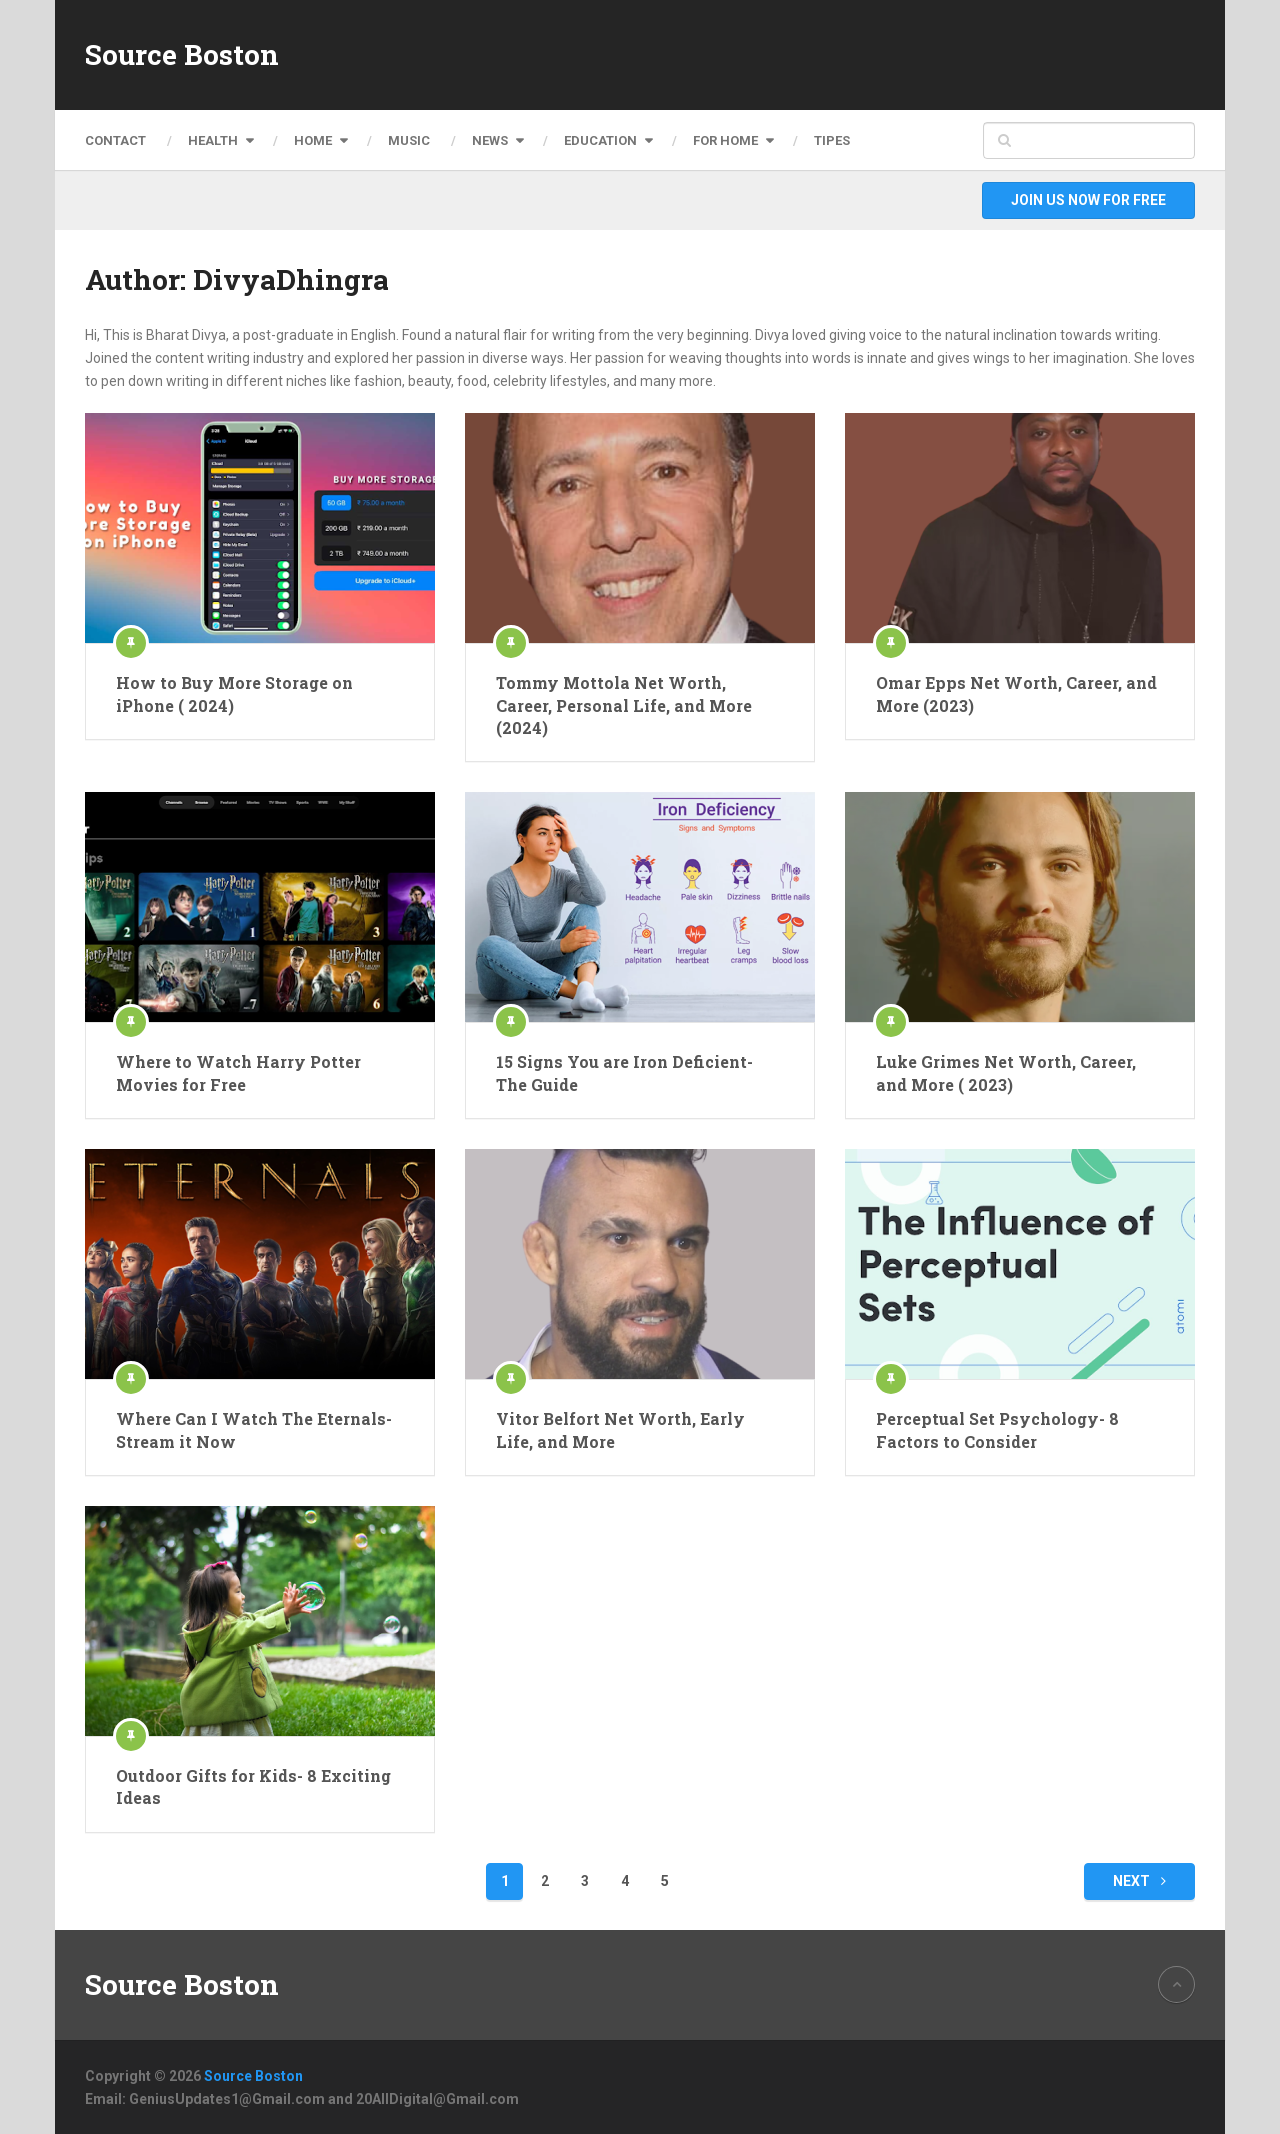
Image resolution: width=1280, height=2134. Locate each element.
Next (1139, 1881)
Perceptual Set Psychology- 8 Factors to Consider (997, 1429)
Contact (115, 140)
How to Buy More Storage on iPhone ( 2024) (234, 693)
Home (313, 140)
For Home (725, 140)
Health (213, 140)
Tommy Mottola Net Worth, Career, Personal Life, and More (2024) (624, 705)
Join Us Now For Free (1088, 200)
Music (409, 140)
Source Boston (182, 55)
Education (600, 140)
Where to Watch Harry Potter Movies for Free (238, 1072)
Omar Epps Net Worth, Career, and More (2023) (1016, 693)
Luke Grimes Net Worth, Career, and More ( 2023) (1006, 1072)
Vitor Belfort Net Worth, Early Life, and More (620, 1429)
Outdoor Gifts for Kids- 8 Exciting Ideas (253, 1786)
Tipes (832, 140)
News (490, 140)
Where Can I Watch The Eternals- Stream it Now (254, 1429)
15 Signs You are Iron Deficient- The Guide (624, 1072)
